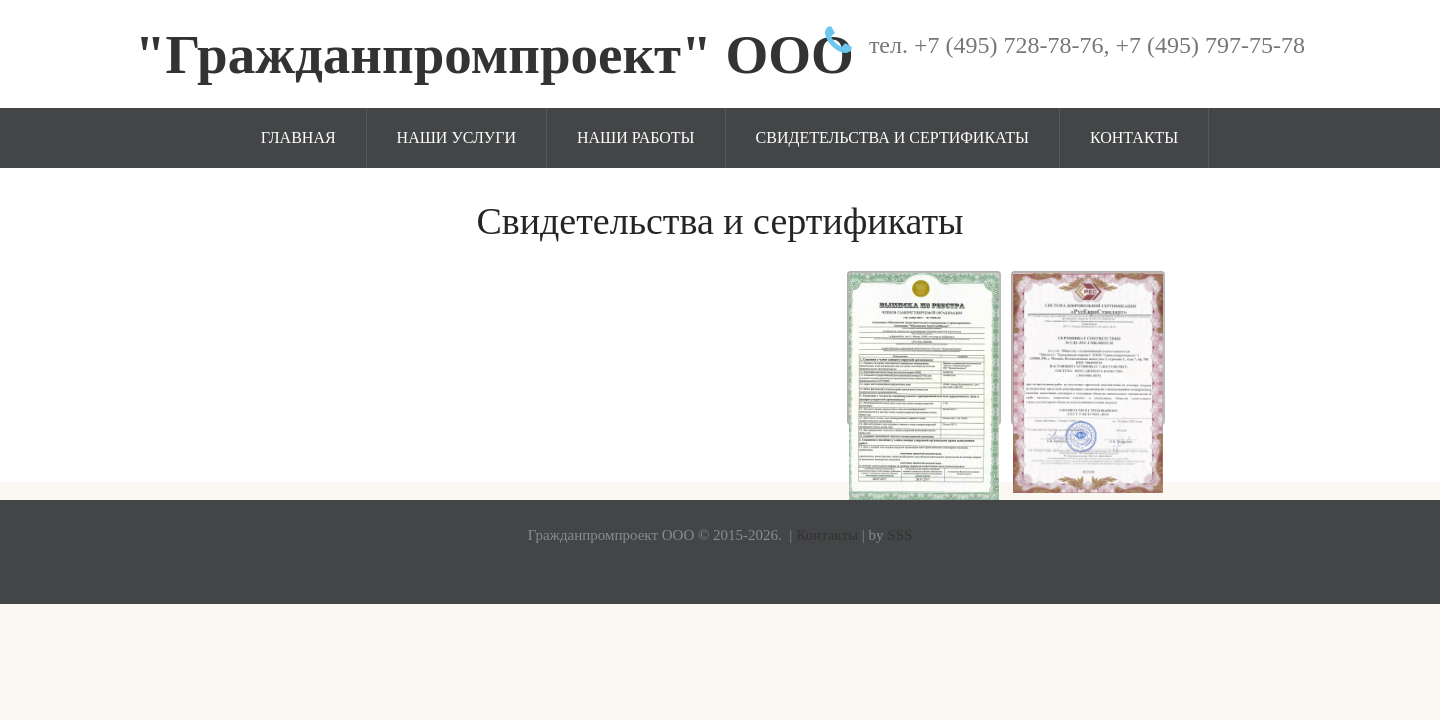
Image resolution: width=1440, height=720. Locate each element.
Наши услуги (456, 137)
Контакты (1134, 137)
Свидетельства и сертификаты (892, 137)
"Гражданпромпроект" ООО (494, 54)
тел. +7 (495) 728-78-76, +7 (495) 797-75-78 (1087, 45)
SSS (899, 535)
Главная (298, 137)
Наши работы (636, 137)
